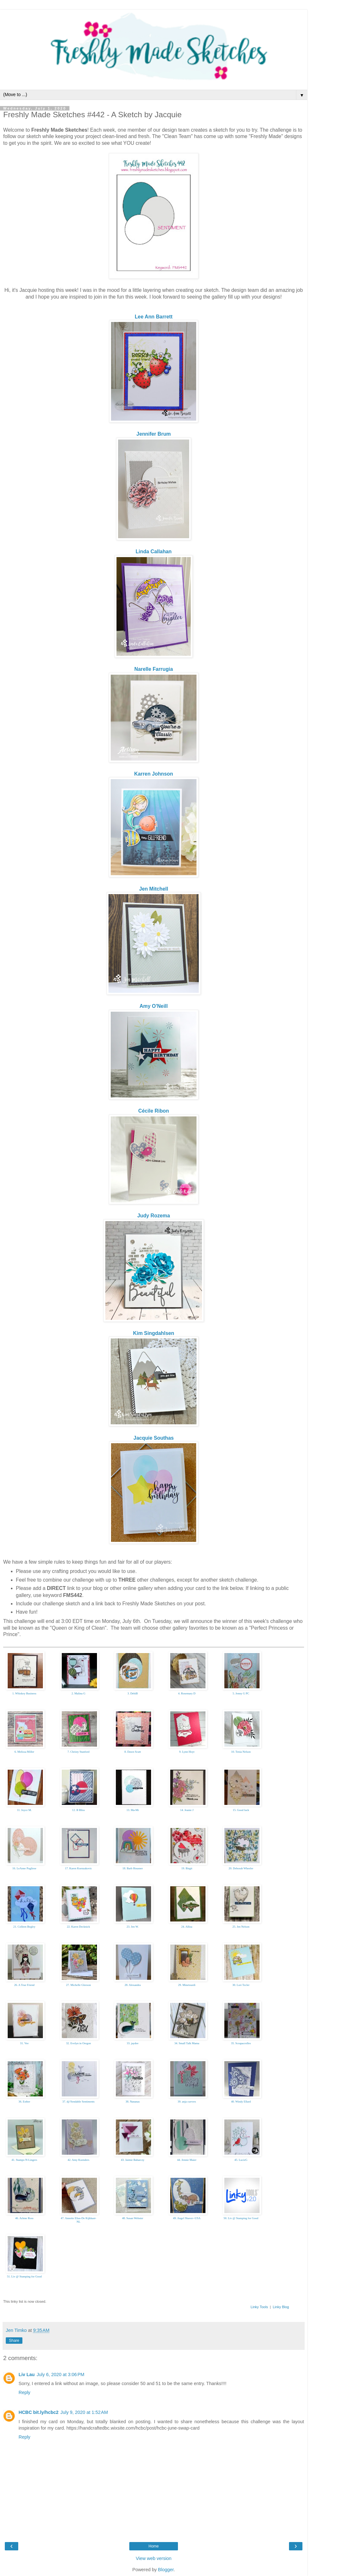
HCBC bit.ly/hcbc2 (39, 2412)
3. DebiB (132, 1693)
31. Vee (24, 2043)
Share (14, 2340)
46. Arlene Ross (24, 2218)
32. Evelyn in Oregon (78, 2043)
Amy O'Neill (154, 1006)
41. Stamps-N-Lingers (24, 2159)
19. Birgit (186, 1868)
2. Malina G (78, 1693)
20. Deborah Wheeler (241, 1868)
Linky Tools (259, 2307)
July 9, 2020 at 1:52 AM (84, 2412)
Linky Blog (281, 2307)
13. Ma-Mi (132, 1810)
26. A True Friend (24, 1985)
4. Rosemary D (186, 1693)
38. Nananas (132, 2101)
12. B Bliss (78, 1810)
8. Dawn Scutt (132, 1751)
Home (153, 2546)
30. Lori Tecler (240, 1985)
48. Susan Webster (132, 2218)
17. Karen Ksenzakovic (78, 1868)
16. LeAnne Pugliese (24, 1868)
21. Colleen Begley (24, 1926)
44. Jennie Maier (186, 2159)
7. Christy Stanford (79, 1751)
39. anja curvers (187, 2101)
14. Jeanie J (187, 1810)
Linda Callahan (154, 551)
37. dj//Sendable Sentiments (78, 2101)
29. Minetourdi (187, 1985)
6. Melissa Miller (24, 1751)
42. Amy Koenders (78, 2159)
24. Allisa (186, 1926)
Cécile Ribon (153, 1111)
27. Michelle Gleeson (78, 1985)
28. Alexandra (132, 1985)
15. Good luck (241, 1810)
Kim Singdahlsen (153, 1333)
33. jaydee (133, 2043)
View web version (154, 2558)
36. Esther (24, 2101)
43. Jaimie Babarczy (132, 2159)
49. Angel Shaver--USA (187, 2218)
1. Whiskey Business (24, 1693)
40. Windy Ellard (241, 2101)
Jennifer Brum (153, 434)
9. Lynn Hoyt (187, 1751)
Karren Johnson (153, 774)
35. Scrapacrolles (241, 2043)
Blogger (166, 2569)
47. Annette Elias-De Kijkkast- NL (78, 2220)
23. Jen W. (133, 1926)
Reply (24, 2392)
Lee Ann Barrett (153, 316)
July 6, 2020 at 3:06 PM (60, 2374)
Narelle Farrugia (153, 669)
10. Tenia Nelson (241, 1751)
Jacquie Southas (153, 1438)
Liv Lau (27, 2374)
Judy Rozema (153, 1215)
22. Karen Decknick (78, 1926)
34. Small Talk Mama (186, 2043)
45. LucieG (241, 2159)
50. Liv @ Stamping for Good (241, 2218)
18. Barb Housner (133, 1868)
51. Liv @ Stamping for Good (24, 2276)
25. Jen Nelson (240, 1926)
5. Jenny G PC (241, 1693)
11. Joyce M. (24, 1810)
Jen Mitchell (153, 889)
